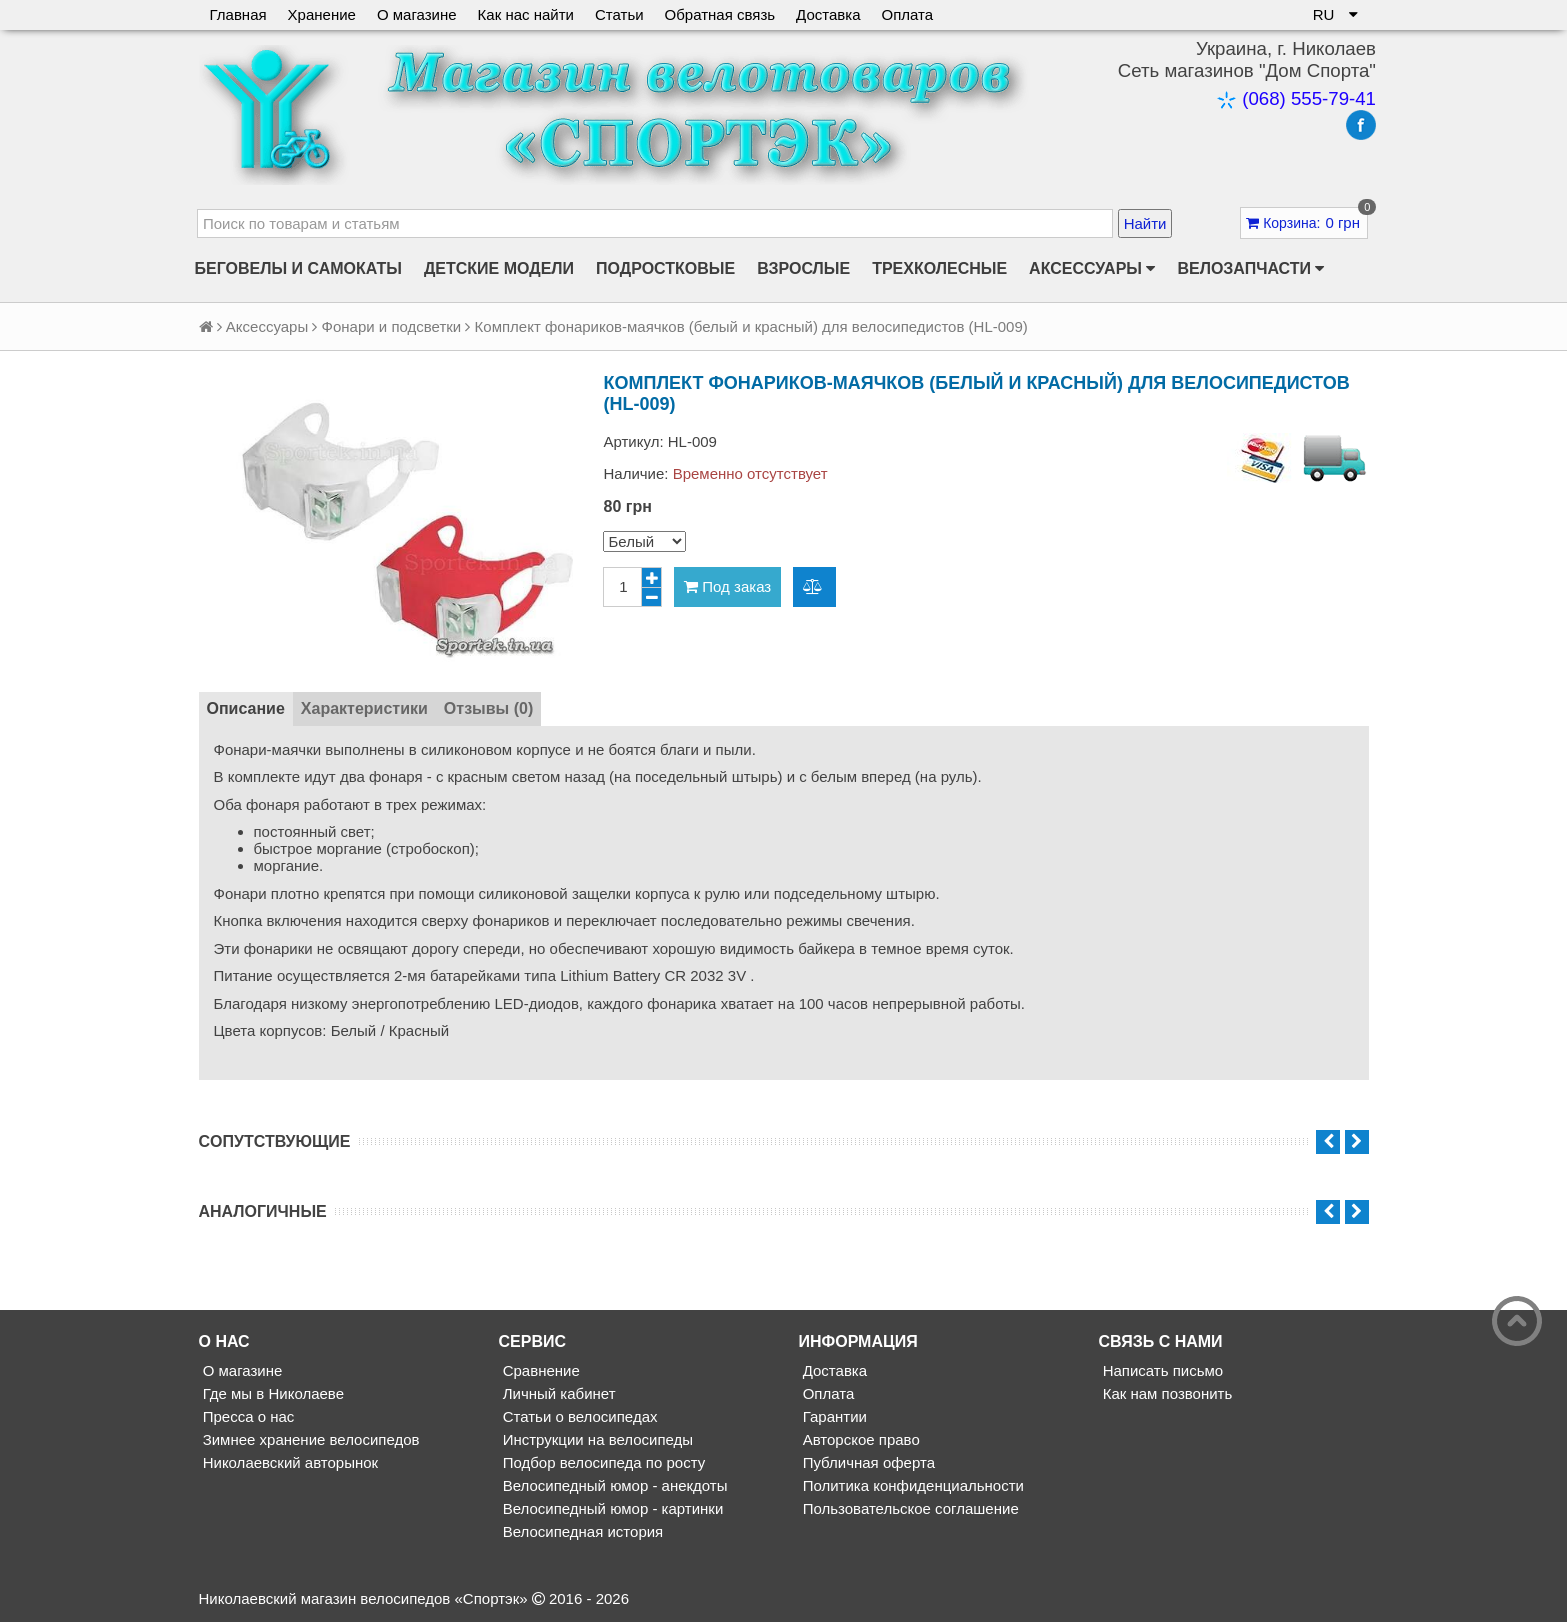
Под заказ (727, 586)
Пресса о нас (247, 1416)
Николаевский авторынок (289, 1462)
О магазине (417, 14)
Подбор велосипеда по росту (602, 1462)
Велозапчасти (1250, 269)
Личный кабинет (557, 1393)
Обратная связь (720, 14)
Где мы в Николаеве (271, 1393)
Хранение (322, 14)
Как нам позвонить (1166, 1393)
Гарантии (833, 1416)
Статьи (619, 14)
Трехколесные (939, 268)
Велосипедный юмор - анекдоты (613, 1485)
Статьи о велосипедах (578, 1416)
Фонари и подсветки (392, 326)
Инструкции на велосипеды (596, 1439)
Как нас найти (526, 14)
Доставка (828, 14)
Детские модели (499, 268)
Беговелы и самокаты (298, 268)
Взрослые (803, 268)
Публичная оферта (867, 1462)
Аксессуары (1092, 269)
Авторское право (859, 1439)
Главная (238, 14)
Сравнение (539, 1370)
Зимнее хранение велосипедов (309, 1439)
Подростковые (665, 268)
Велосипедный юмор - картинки (611, 1508)
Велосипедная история (581, 1531)
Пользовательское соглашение (909, 1508)
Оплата (908, 14)
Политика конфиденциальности (911, 1485)
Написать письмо (1161, 1370)
